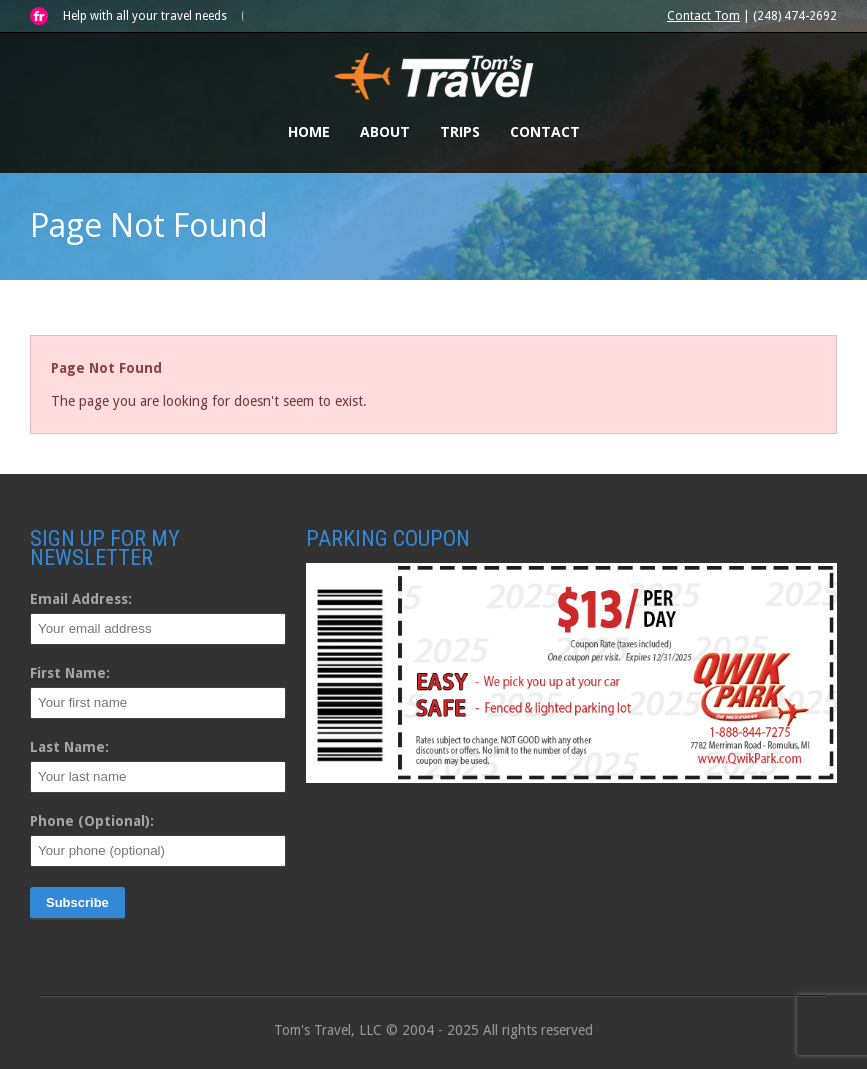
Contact (545, 131)
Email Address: (81, 599)
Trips (460, 131)
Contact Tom (703, 16)
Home (309, 131)
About (385, 131)
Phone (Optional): (92, 821)
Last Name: (69, 747)
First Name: (70, 673)
